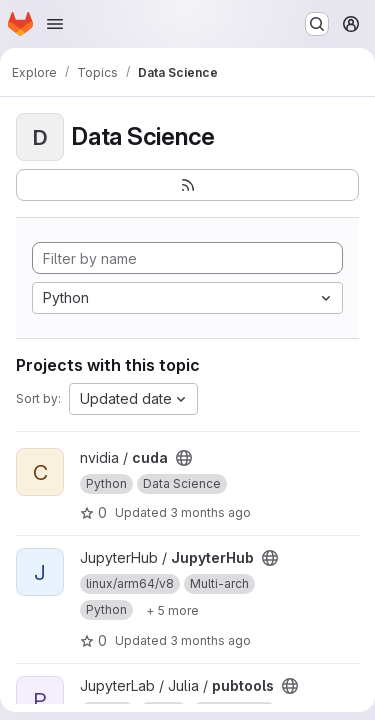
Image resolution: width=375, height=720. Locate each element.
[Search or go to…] (317, 24)
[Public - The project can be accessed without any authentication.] (184, 458)
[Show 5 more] (172, 610)
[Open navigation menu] (55, 24)
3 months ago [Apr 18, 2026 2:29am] (210, 512)
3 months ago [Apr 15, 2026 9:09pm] (210, 640)
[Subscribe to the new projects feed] (187, 185)
